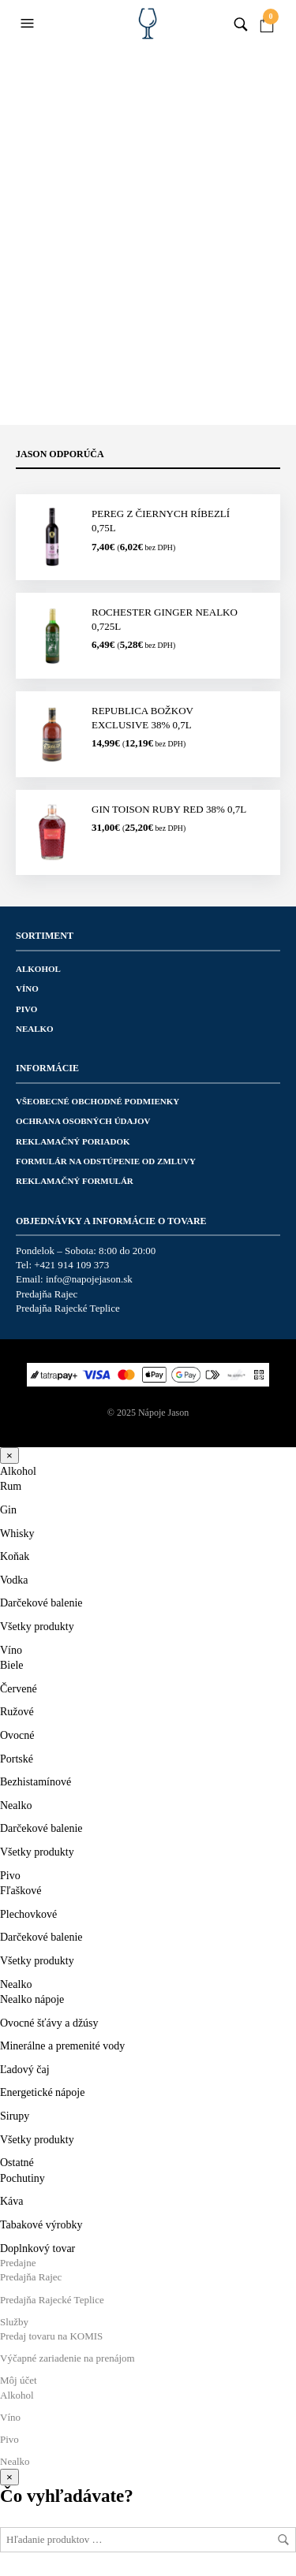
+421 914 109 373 (71, 1265)
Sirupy (14, 2116)
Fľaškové (20, 1891)
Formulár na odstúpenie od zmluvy (106, 1161)
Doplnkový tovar (37, 2248)
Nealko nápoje (32, 1999)
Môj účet (18, 2380)
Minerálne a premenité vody (62, 2046)
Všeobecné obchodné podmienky (97, 1101)
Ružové (17, 1712)
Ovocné (17, 1735)
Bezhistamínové (35, 1782)
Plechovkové (28, 1914)
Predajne (18, 2263)
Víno (27, 988)
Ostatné (17, 2162)
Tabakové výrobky (41, 2225)
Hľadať (283, 2539)
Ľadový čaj (25, 2069)
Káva (12, 2201)
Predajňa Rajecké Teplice (68, 1308)
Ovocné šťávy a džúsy (49, 2023)
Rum (10, 1486)
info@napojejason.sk (89, 1279)
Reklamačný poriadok (73, 1141)
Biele (12, 1665)
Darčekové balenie (41, 1603)
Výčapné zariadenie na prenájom (67, 2358)
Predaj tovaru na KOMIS (51, 2336)
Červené (18, 1689)
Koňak (14, 1556)
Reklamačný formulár (74, 1181)
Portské (16, 1759)
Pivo (26, 1009)
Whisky (17, 1533)
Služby (14, 2322)
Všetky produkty (37, 1626)
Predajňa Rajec (46, 1294)
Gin (8, 1510)
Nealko (35, 1028)
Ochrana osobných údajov (83, 1121)
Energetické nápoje (42, 2092)
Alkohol (38, 968)
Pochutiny (22, 2178)
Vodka (14, 1580)
